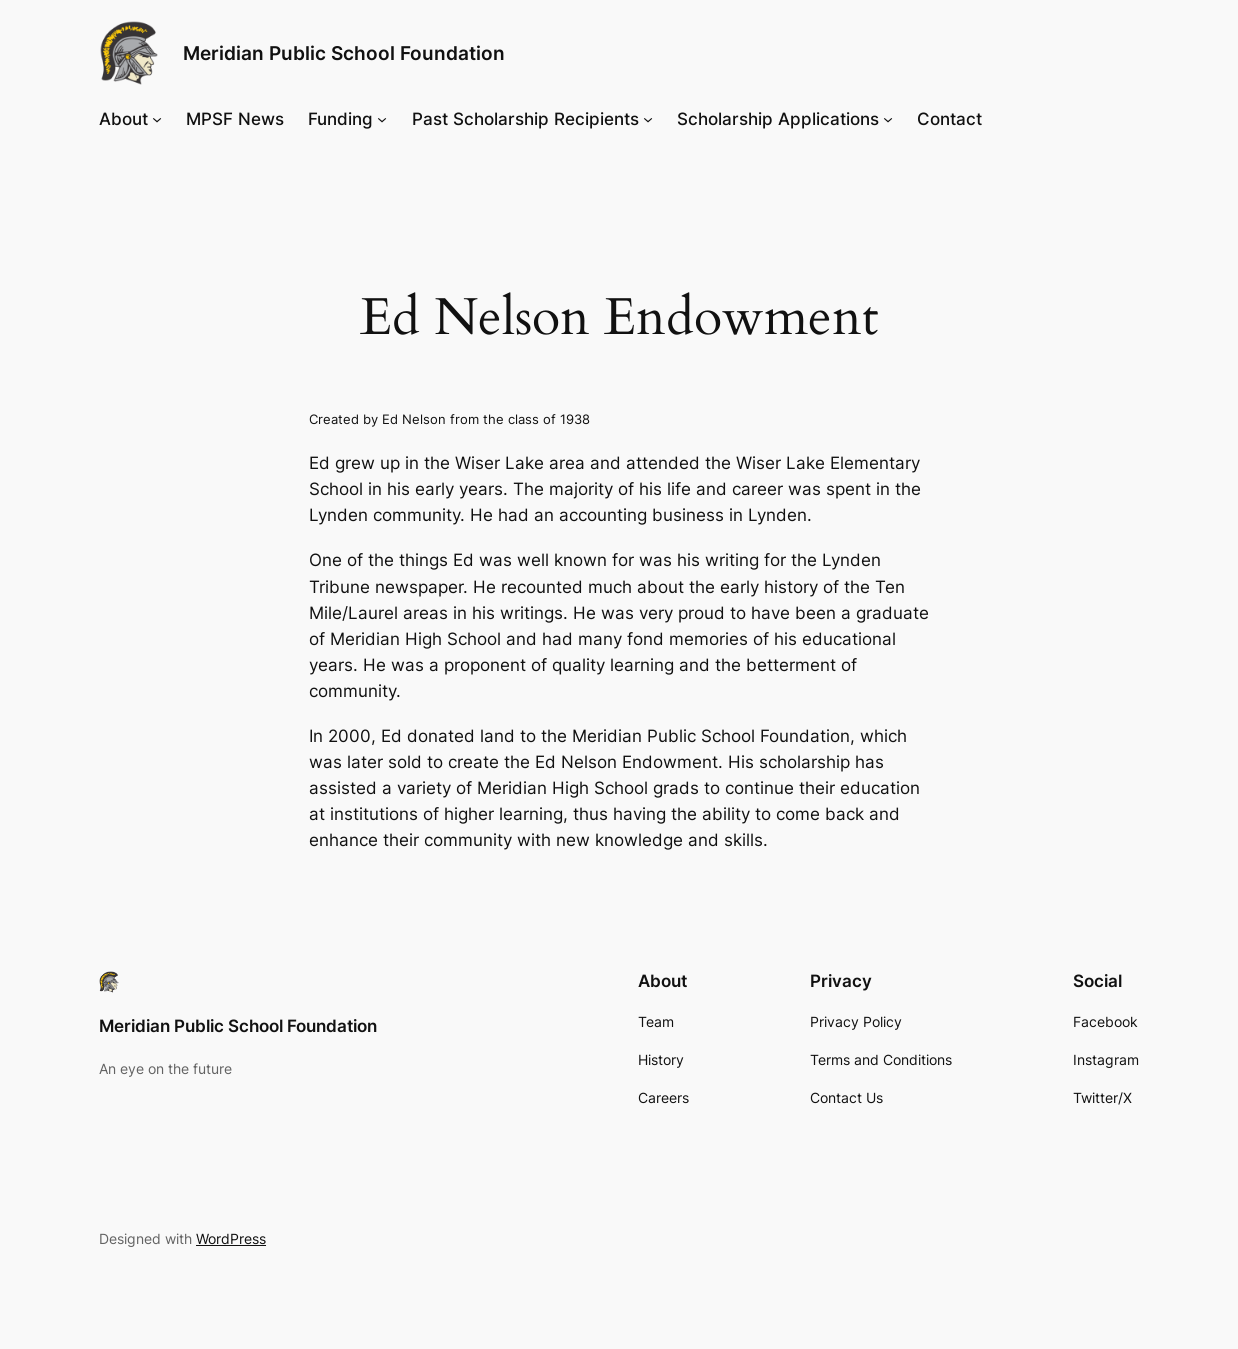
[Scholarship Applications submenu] (888, 119)
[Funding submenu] (382, 119)
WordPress (231, 1238)
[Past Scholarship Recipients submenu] (648, 119)
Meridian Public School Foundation (344, 53)
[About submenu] (157, 119)
